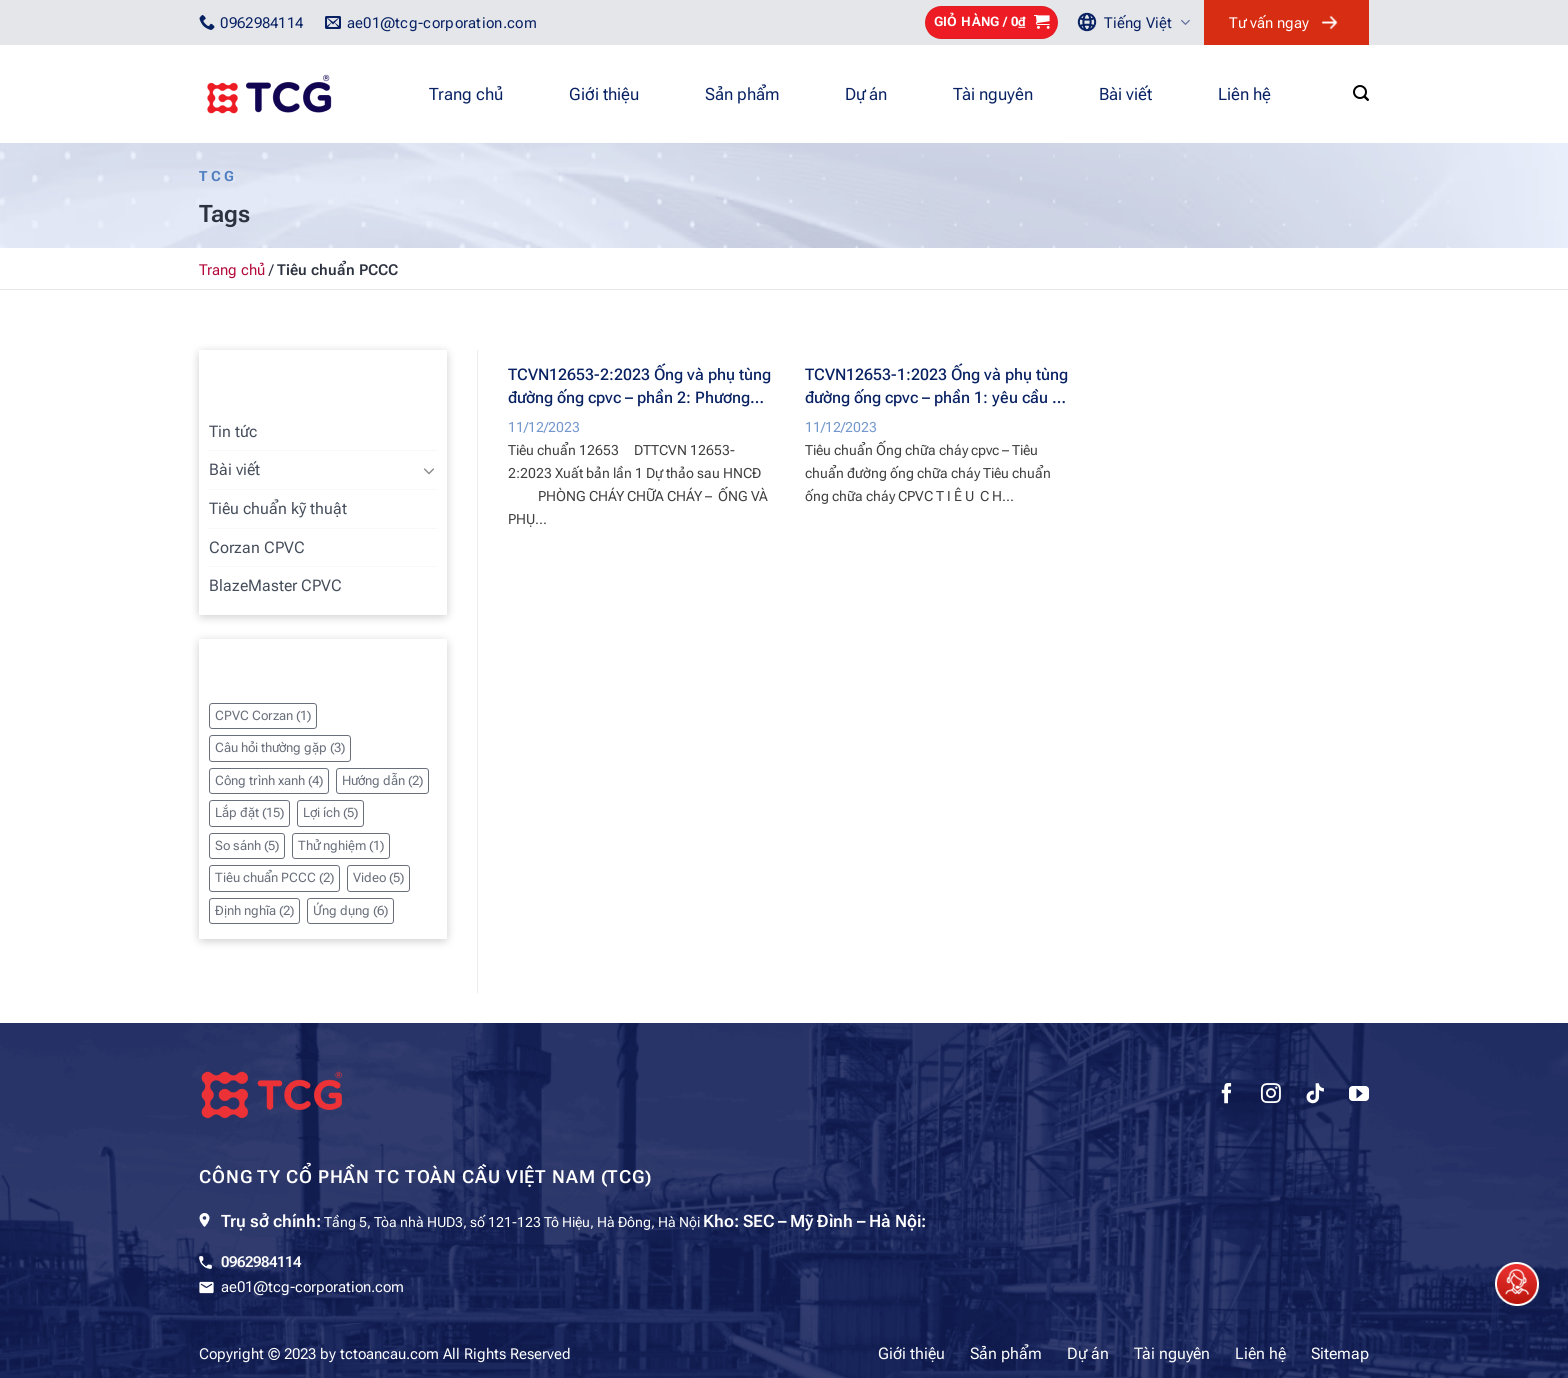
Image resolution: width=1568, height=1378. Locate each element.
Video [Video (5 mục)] (378, 877)
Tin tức (233, 431)
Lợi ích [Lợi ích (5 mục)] (330, 812)
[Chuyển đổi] (429, 470)
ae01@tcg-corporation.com (312, 1287)
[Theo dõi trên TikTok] (1315, 1096)
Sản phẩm (742, 94)
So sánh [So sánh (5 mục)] (247, 845)
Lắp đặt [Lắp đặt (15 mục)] (249, 812)
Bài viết (1125, 94)
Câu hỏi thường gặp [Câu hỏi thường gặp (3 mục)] (280, 747)
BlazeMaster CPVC (275, 585)
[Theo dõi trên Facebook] (1227, 1096)
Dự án (866, 94)
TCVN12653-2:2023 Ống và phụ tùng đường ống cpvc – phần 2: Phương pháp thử (639, 386)
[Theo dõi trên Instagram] (1271, 1096)
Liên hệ (1244, 94)
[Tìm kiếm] (1361, 93)
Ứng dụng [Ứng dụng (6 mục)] (350, 910)
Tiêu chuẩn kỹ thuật (278, 508)
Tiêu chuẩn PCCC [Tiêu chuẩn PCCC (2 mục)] (274, 877)
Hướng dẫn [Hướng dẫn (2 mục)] (382, 780)
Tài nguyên (993, 94)
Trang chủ (466, 94)
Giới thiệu (604, 94)
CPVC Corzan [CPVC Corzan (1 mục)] (263, 715)
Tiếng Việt (1147, 22)
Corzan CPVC (257, 547)
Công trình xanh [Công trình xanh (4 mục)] (269, 780)
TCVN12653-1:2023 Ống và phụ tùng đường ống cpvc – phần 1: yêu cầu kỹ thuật (936, 386)
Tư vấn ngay (1269, 23)
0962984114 (261, 1262)
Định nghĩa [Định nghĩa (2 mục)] (254, 910)
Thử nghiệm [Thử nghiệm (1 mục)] (341, 845)
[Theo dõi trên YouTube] (1359, 1096)
